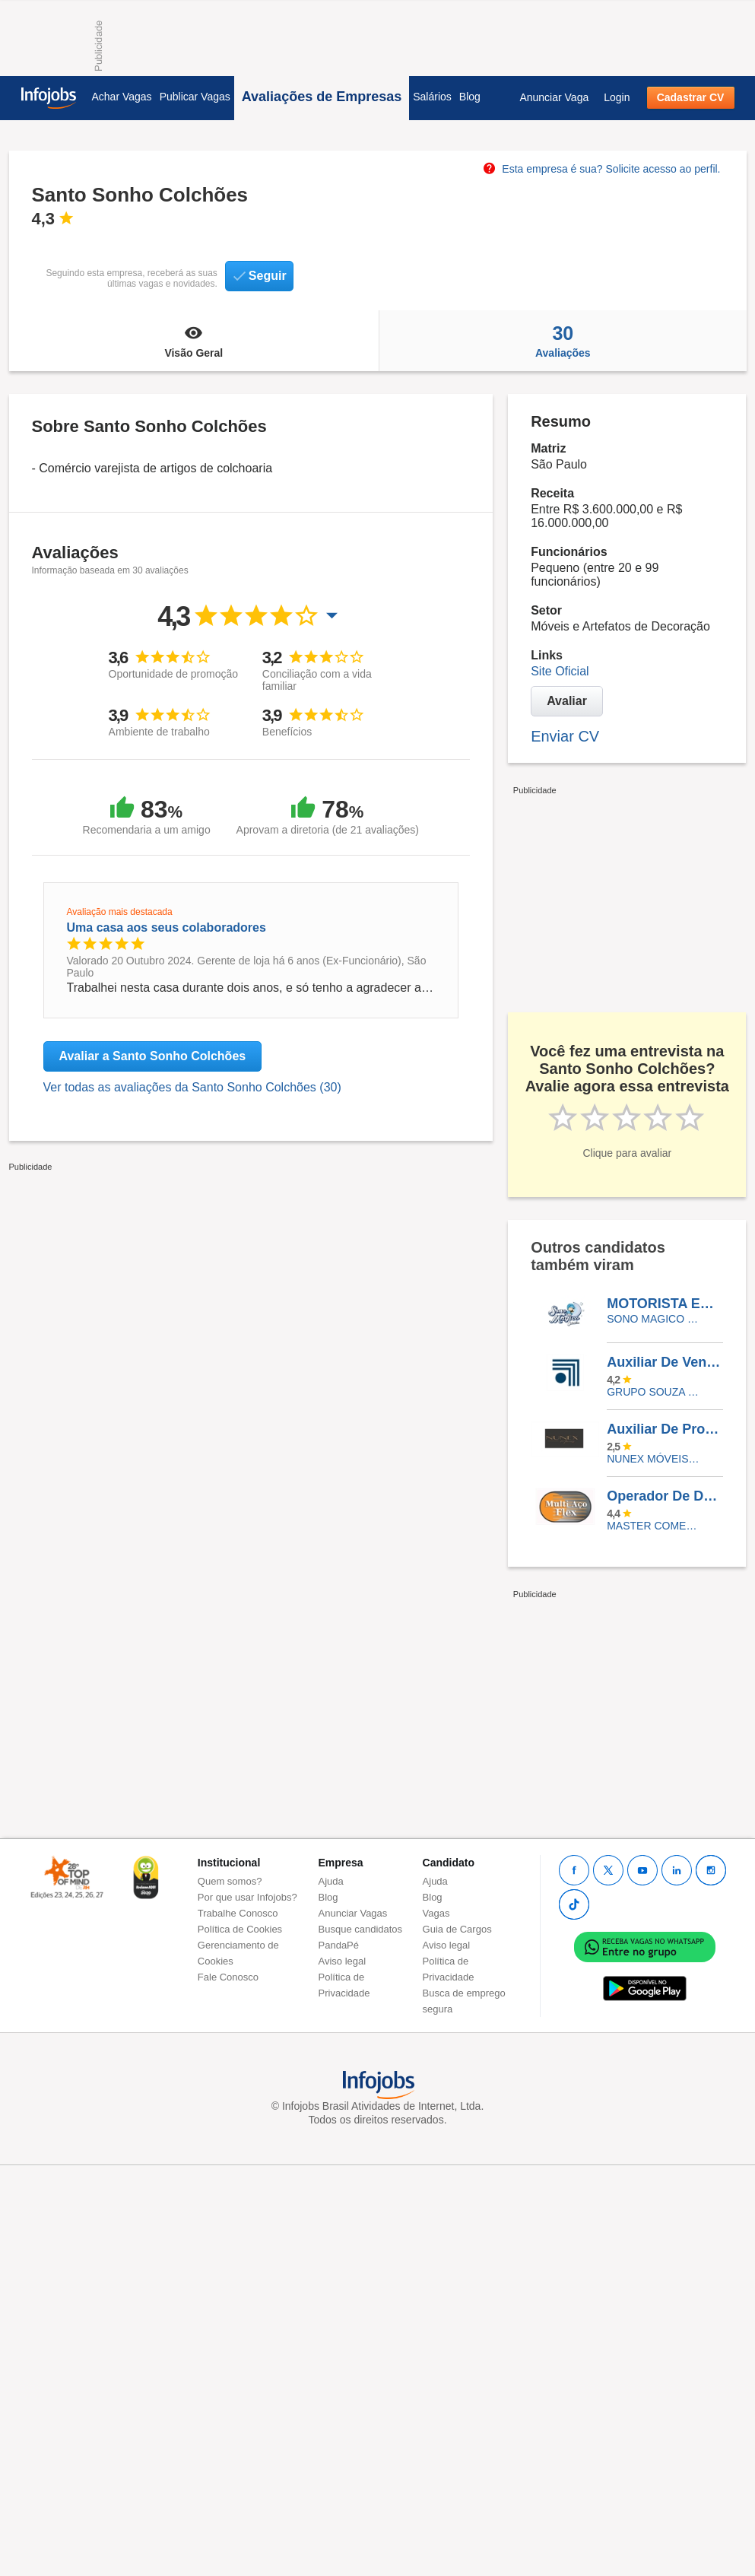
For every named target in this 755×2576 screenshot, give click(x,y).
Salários (432, 97)
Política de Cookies (240, 1929)
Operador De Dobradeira (664, 1496)
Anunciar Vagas (353, 1913)
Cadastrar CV (691, 97)
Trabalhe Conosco (238, 1913)
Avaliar (567, 700)
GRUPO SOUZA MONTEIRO (653, 1392)
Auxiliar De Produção (664, 1429)
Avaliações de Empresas (321, 96)
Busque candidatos (361, 1929)
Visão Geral (194, 340)
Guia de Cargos (457, 1929)
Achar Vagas (122, 97)
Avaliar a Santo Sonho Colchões (152, 1056)
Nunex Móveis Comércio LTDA (653, 1459)
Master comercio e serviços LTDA (653, 1526)
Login (617, 97)
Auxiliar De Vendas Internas (664, 1362)
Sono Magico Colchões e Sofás (653, 1319)
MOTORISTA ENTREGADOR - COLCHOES (664, 1303)
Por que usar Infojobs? (247, 1897)
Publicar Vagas (195, 97)
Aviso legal (342, 1961)
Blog (470, 97)
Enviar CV (565, 736)
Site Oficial (559, 671)
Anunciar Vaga (553, 97)
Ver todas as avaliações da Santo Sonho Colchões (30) (192, 1087)
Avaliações (562, 340)
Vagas (436, 1913)
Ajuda (331, 1881)
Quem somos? (230, 1881)
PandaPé (339, 1945)
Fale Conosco (228, 1977)
